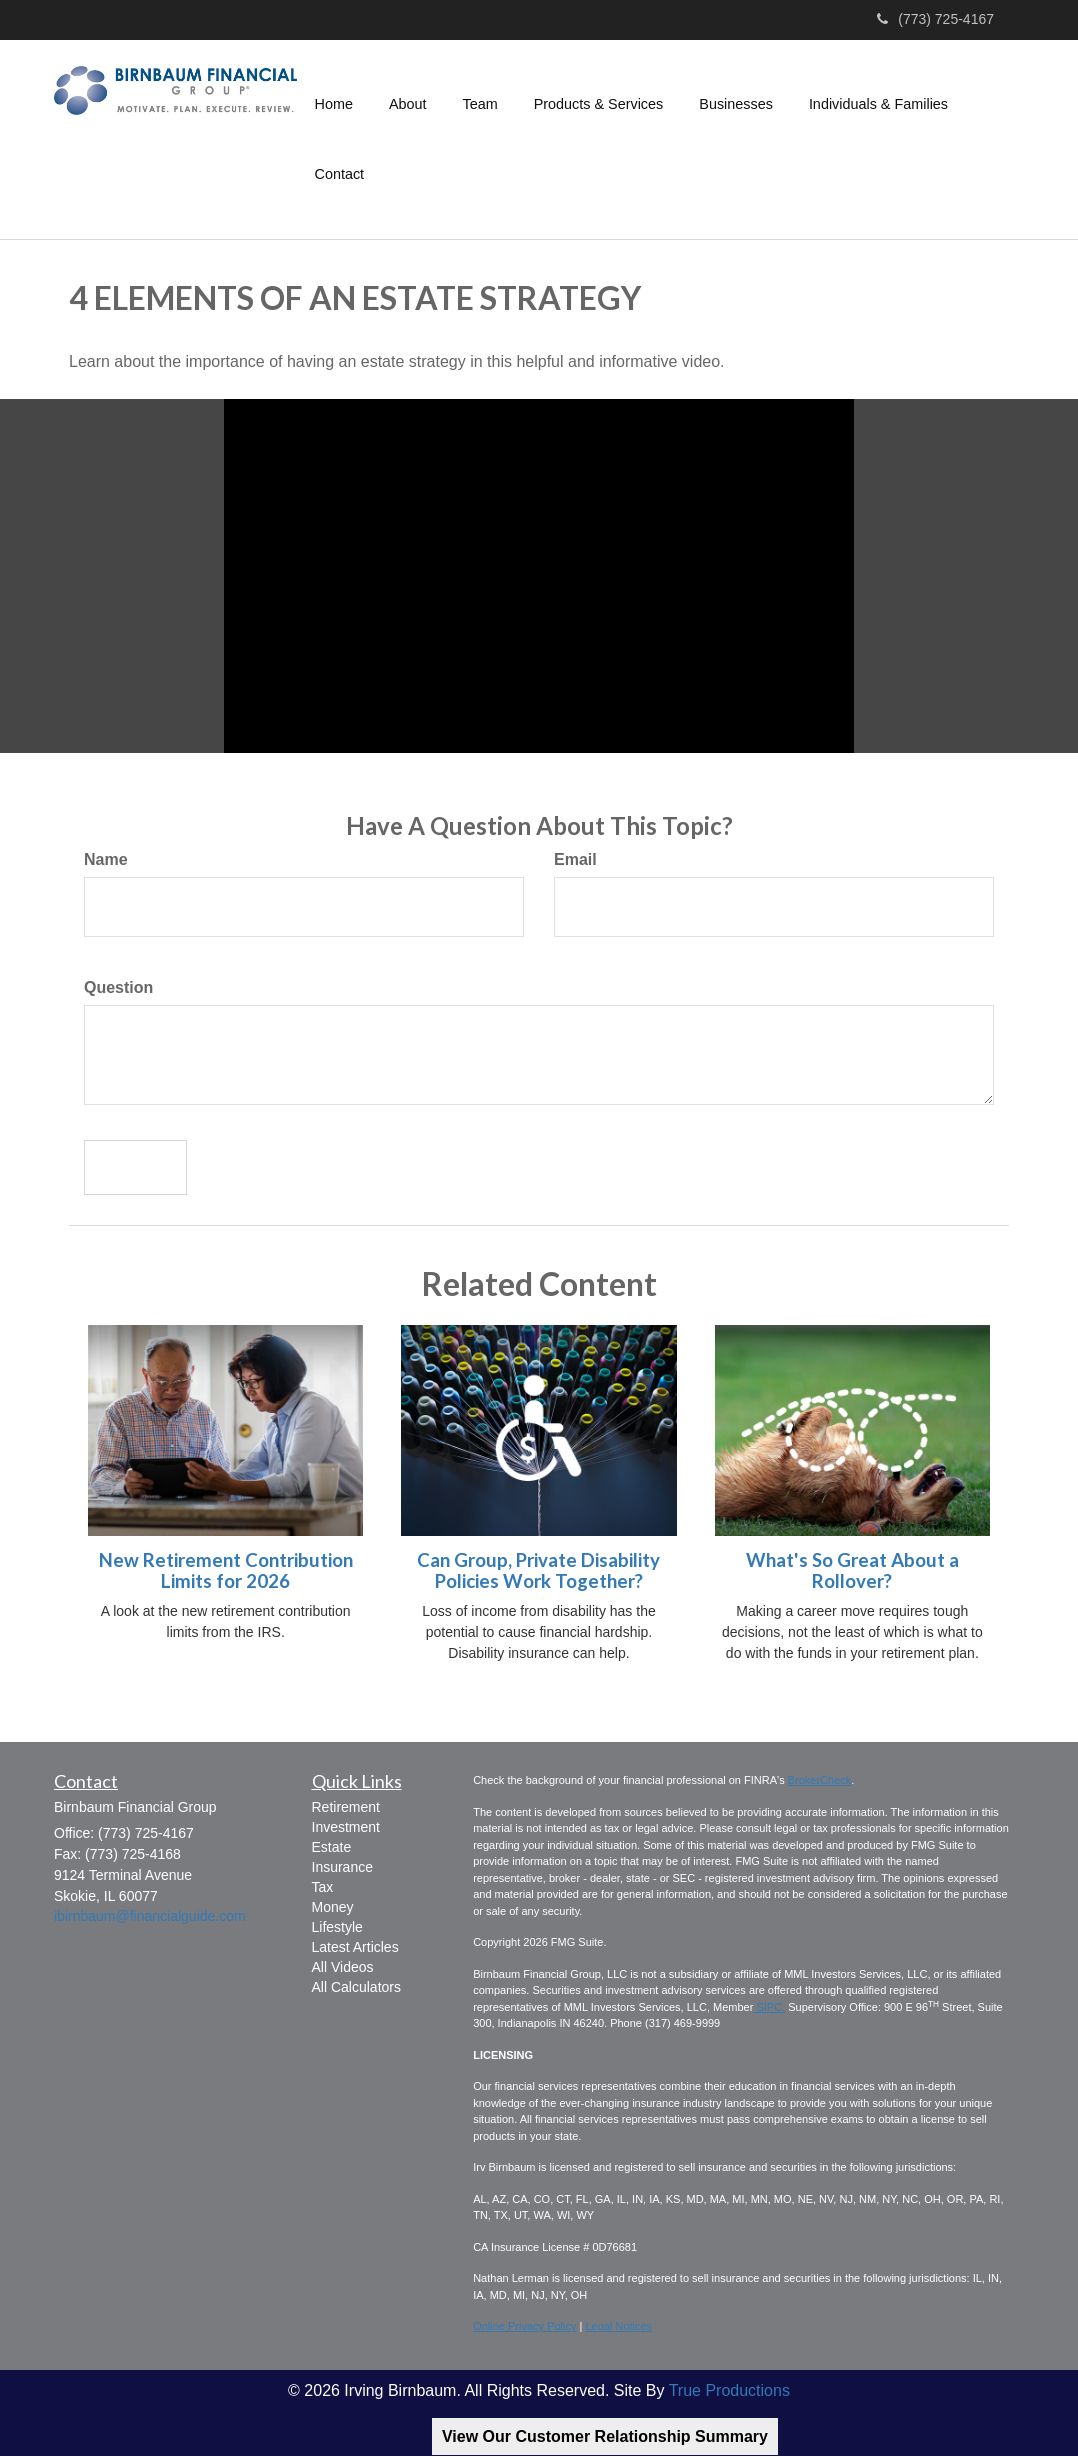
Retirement (346, 1807)
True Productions (729, 2390)
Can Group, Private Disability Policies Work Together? (538, 1570)
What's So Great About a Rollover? (852, 1570)
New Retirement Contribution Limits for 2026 (226, 1570)
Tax (323, 1887)
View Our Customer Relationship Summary (605, 2436)
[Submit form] (135, 1167)
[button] (408, 104)
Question (118, 987)
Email (575, 859)
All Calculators (356, 1987)
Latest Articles (355, 1947)
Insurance (342, 1867)
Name (106, 859)
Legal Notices (618, 2326)
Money (333, 1907)
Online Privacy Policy (524, 2326)
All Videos (343, 1967)
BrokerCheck (820, 1780)
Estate (332, 1847)
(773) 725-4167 (935, 19)
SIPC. (769, 2007)
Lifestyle (337, 1927)
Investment (346, 1827)
